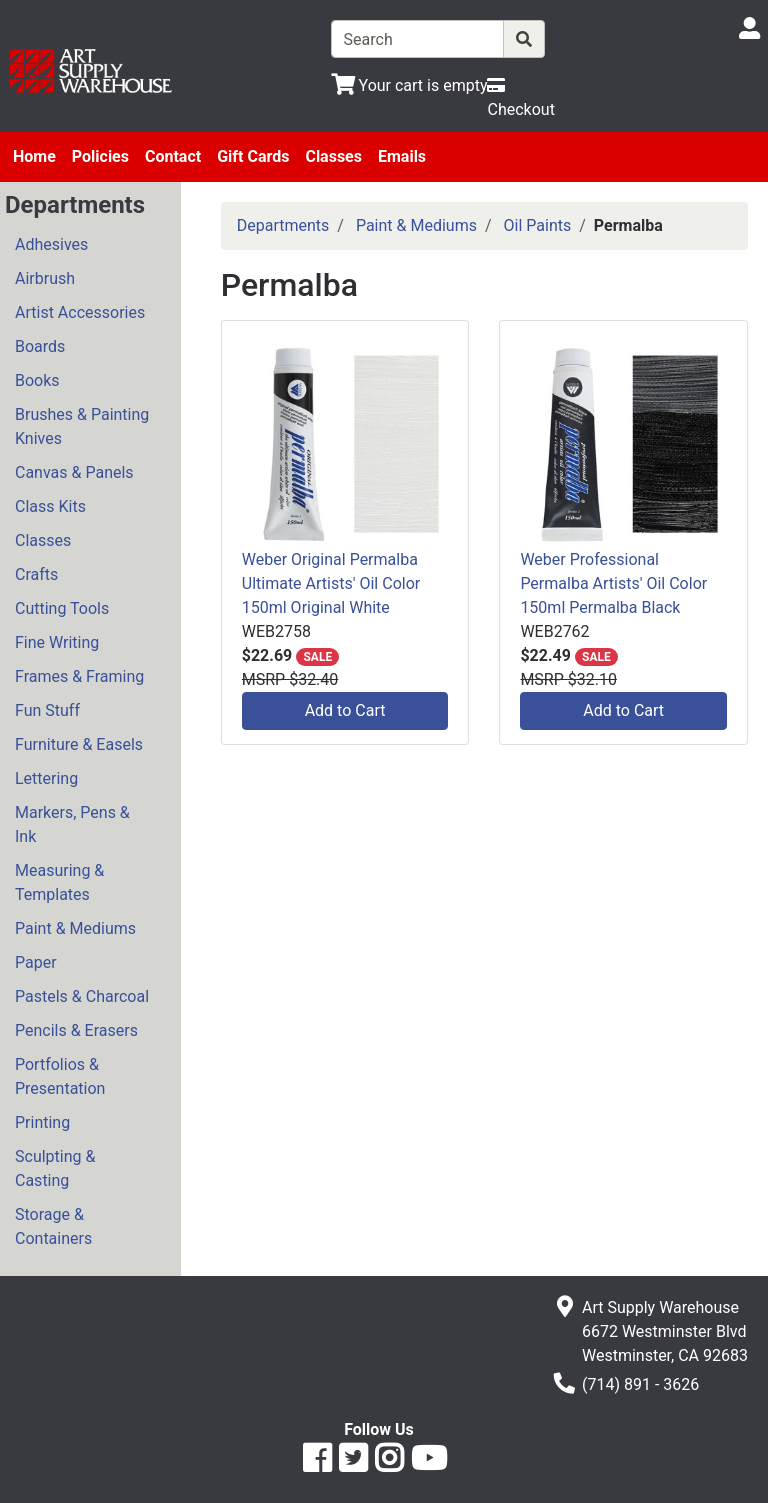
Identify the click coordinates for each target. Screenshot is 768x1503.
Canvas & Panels (74, 472)
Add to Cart (345, 710)
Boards (40, 346)
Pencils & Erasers (76, 1030)
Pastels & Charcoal (82, 996)
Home (34, 156)
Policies (100, 156)
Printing (42, 1122)
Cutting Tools (62, 608)
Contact (173, 156)
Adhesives (51, 244)
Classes (333, 156)
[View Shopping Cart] (409, 85)
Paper (36, 962)
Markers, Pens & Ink (72, 824)
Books (37, 380)
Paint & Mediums (75, 928)
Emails (402, 156)
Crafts (36, 574)
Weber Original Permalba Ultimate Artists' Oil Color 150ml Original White (331, 583)
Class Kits (50, 506)
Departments (283, 225)
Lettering (46, 778)
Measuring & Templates (59, 882)
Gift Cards (253, 156)
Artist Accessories (80, 312)
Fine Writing (57, 642)
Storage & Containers (53, 1226)
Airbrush (45, 278)
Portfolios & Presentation (60, 1076)
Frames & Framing (79, 676)
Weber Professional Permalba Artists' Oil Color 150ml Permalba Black (613, 583)
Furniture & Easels (79, 744)
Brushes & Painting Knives (82, 426)
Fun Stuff (47, 710)
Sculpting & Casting (55, 1168)
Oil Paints (538, 225)
